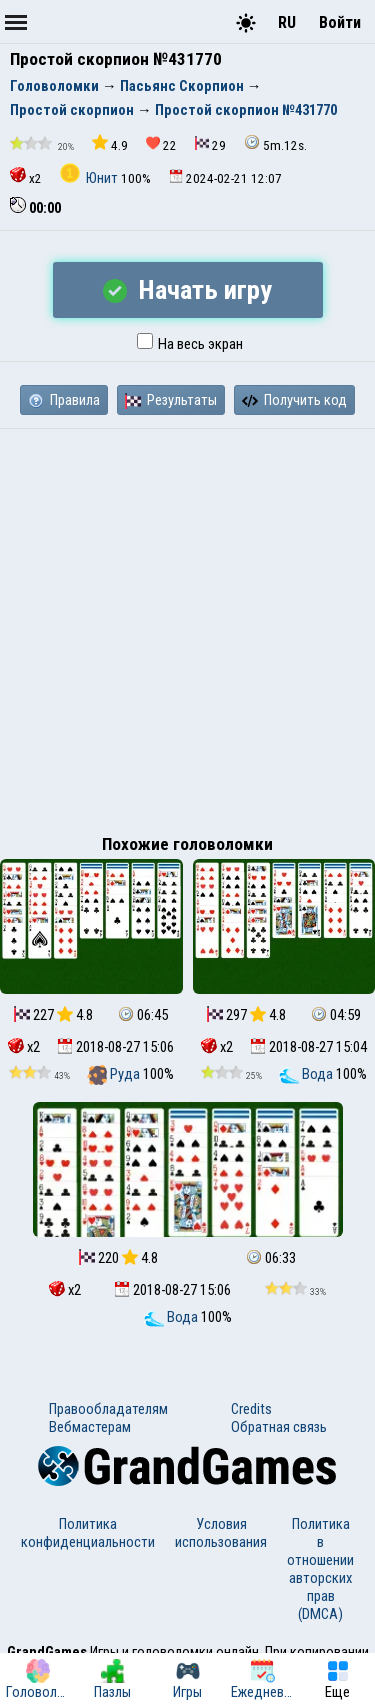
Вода (307, 1074)
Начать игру (187, 290)
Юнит (90, 178)
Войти (340, 22)
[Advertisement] (187, 626)
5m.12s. (275, 143)
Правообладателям (108, 1409)
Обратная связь (279, 1427)
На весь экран (190, 344)
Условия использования (221, 1533)
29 (210, 144)
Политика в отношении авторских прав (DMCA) (320, 1569)
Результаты (171, 400)
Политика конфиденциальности (88, 1533)
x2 (26, 176)
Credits (251, 1409)
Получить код (294, 400)
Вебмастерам (90, 1427)
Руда (115, 1074)
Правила (64, 400)
